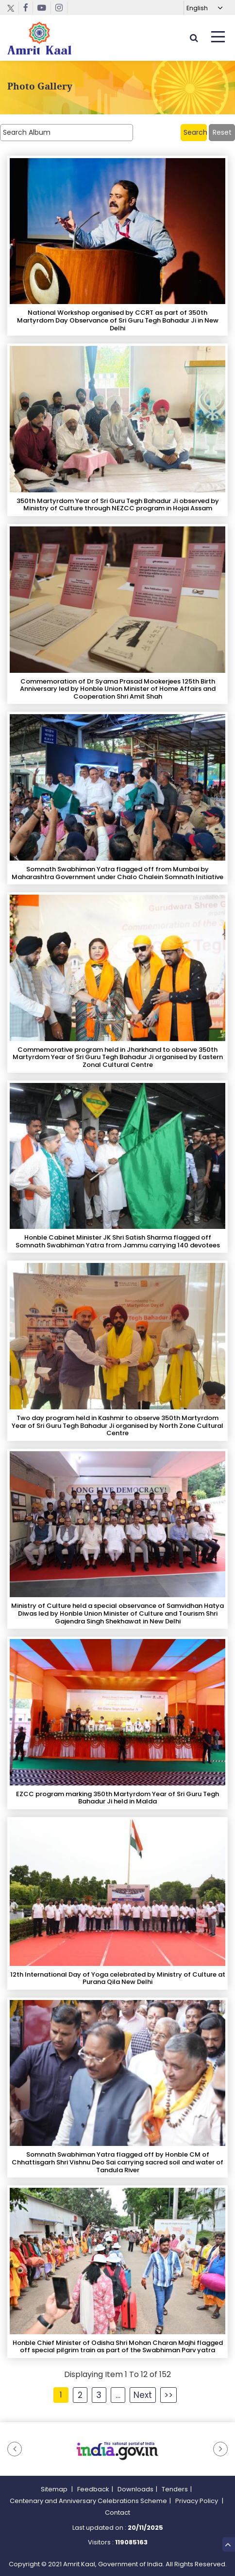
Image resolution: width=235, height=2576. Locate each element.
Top (228, 2543)
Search (195, 132)
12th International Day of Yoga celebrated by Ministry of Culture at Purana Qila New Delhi (117, 1978)
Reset (222, 132)
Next (143, 2395)
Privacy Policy (197, 2500)
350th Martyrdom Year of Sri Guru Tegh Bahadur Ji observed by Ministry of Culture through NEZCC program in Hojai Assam (118, 504)
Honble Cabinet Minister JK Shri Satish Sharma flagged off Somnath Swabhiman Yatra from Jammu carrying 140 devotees (118, 1241)
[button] (14, 2449)
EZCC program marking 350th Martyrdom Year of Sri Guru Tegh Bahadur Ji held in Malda (117, 1797)
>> (168, 2395)
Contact (117, 2512)
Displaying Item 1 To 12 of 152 (117, 2374)
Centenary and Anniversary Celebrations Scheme (88, 2500)
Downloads (135, 2489)
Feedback (93, 2489)
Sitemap (55, 2489)
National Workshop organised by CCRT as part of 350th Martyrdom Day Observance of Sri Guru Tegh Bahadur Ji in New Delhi (117, 320)
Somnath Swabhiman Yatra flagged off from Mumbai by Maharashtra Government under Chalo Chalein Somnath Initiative (117, 873)
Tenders (175, 2489)
